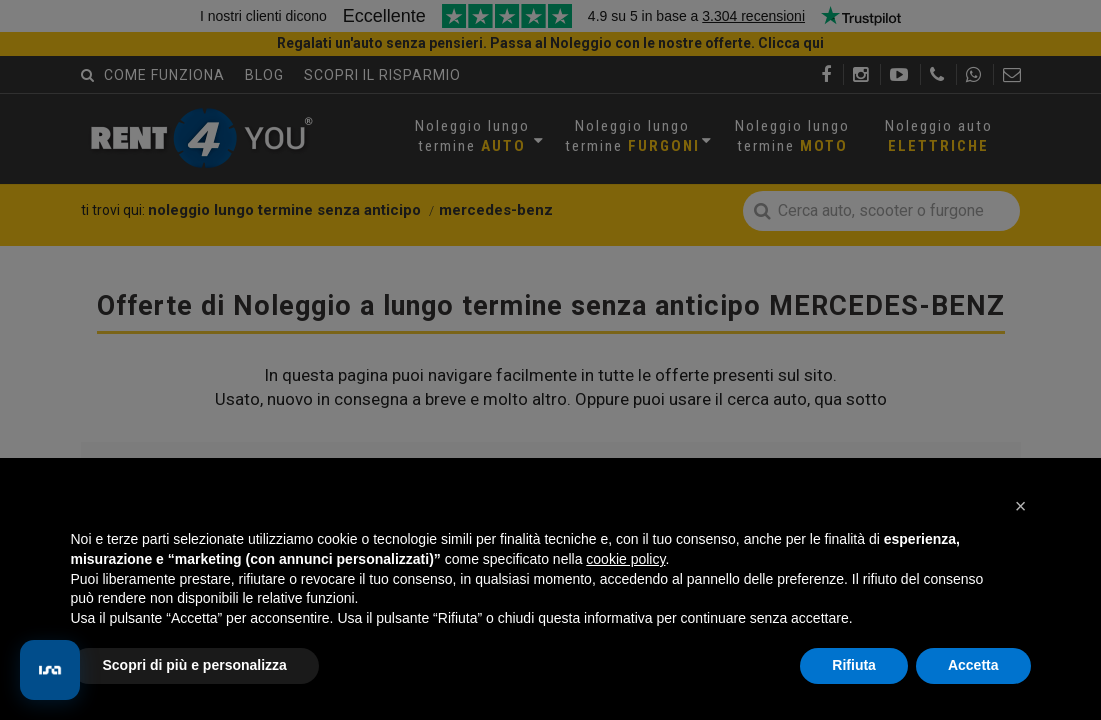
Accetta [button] (973, 665)
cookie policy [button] (625, 559)
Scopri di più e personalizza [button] (195, 665)
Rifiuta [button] (854, 665)
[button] (1021, 506)
